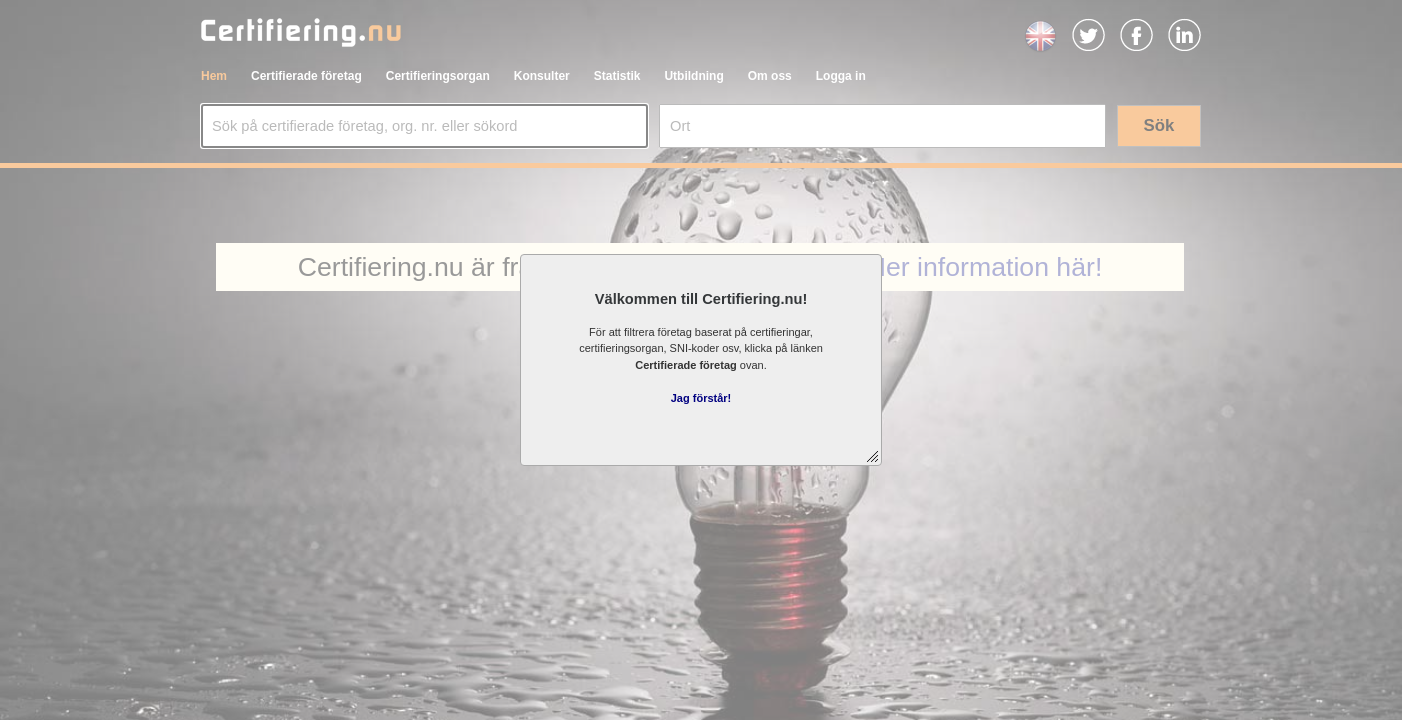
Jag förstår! (701, 398)
